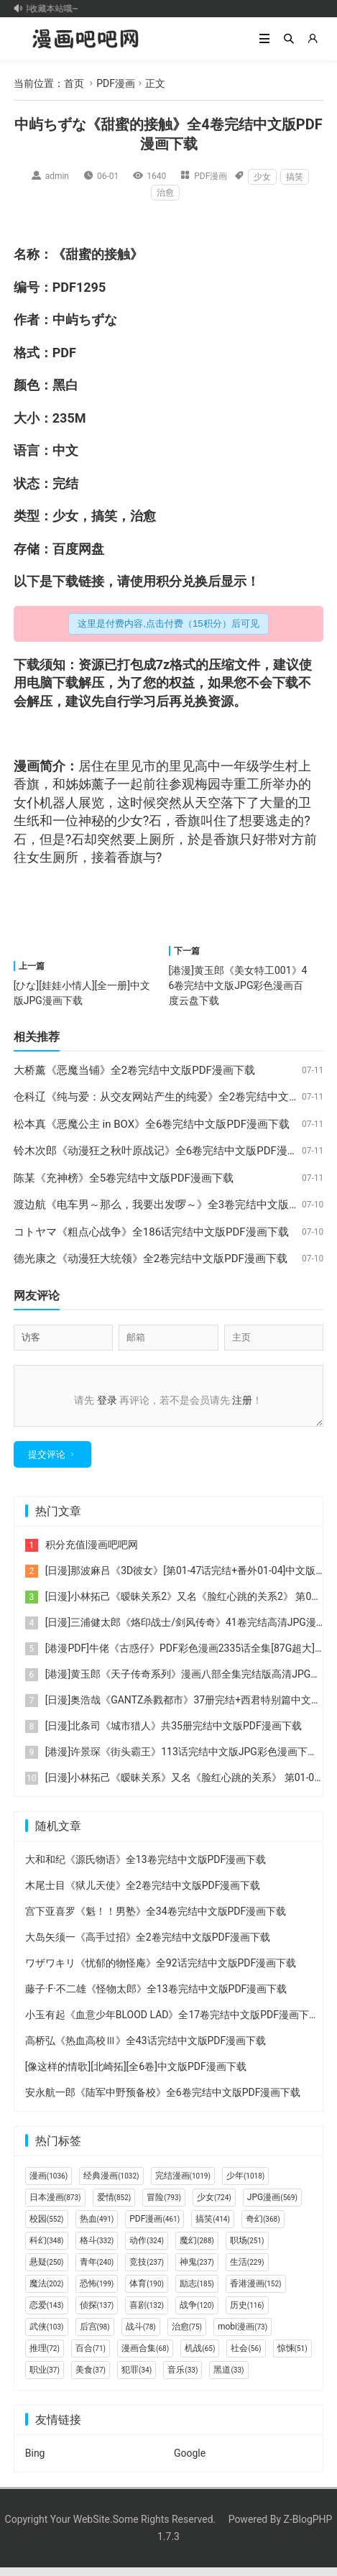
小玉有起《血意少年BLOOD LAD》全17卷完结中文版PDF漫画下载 (172, 2023)
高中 (208, 765)
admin (57, 176)
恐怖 (97, 2292)
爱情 (114, 2206)
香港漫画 (256, 2292)
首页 (74, 83)
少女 (262, 177)
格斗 (97, 2249)
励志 (197, 2292)
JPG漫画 (272, 2206)
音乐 (182, 2378)
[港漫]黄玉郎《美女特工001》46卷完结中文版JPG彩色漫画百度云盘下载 (238, 985)
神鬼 (197, 2271)
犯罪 (136, 2378)
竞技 (146, 2271)
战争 (197, 2314)
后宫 (95, 2335)
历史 (247, 2314)
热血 (97, 2227)
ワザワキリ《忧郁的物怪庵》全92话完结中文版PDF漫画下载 (161, 1971)
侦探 (97, 2314)
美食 (90, 2378)
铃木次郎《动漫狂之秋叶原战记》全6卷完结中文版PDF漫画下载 (167, 1150)
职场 (247, 2249)
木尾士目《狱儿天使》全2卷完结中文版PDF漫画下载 (143, 1894)
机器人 (59, 802)
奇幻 (263, 2227)
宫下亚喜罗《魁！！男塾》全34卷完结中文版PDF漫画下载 (156, 1920)
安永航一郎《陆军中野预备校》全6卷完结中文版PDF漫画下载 (163, 2101)
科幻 (46, 2249)
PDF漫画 (115, 83)
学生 (272, 765)
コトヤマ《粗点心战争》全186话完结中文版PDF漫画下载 (151, 1231)
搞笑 (294, 177)
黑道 (228, 2378)
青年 (97, 2271)
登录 (107, 1400)
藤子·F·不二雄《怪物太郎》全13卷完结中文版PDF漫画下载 (156, 1997)
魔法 (46, 2292)
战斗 (141, 2335)
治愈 (165, 193)
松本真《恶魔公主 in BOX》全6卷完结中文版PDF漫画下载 (152, 1124)
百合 (90, 2357)
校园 (46, 2227)
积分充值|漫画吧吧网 (91, 1553)
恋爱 (46, 2314)
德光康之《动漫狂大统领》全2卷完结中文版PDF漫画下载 (150, 1258)
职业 (44, 2378)
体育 (146, 2292)
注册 (242, 1400)
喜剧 (146, 2314)
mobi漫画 (242, 2335)
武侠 (46, 2335)
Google (190, 2461)
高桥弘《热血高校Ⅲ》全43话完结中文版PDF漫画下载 (146, 2049)
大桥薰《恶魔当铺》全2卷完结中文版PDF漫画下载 (134, 1070)
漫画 (27, 765)
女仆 (27, 802)
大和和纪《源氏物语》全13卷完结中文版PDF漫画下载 (146, 1868)
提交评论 (46, 1463)
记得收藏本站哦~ (49, 9)
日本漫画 (55, 2206)
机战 (200, 2357)
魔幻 (197, 2249)
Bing (35, 2461)
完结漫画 (183, 2184)
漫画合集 (145, 2357)
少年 (245, 2184)
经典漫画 (111, 2184)
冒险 (164, 2206)
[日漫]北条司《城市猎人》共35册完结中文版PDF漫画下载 (173, 1734)
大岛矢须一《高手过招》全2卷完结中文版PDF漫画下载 (148, 1945)
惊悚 (292, 2357)
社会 (246, 2357)
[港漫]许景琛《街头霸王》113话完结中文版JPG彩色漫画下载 (181, 1760)
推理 (44, 2357)
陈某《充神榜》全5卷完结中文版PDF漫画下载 (124, 1178)
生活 (247, 2271)
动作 (146, 2249)
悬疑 (46, 2271)
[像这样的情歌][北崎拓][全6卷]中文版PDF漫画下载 (135, 2075)
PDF (64, 287)
